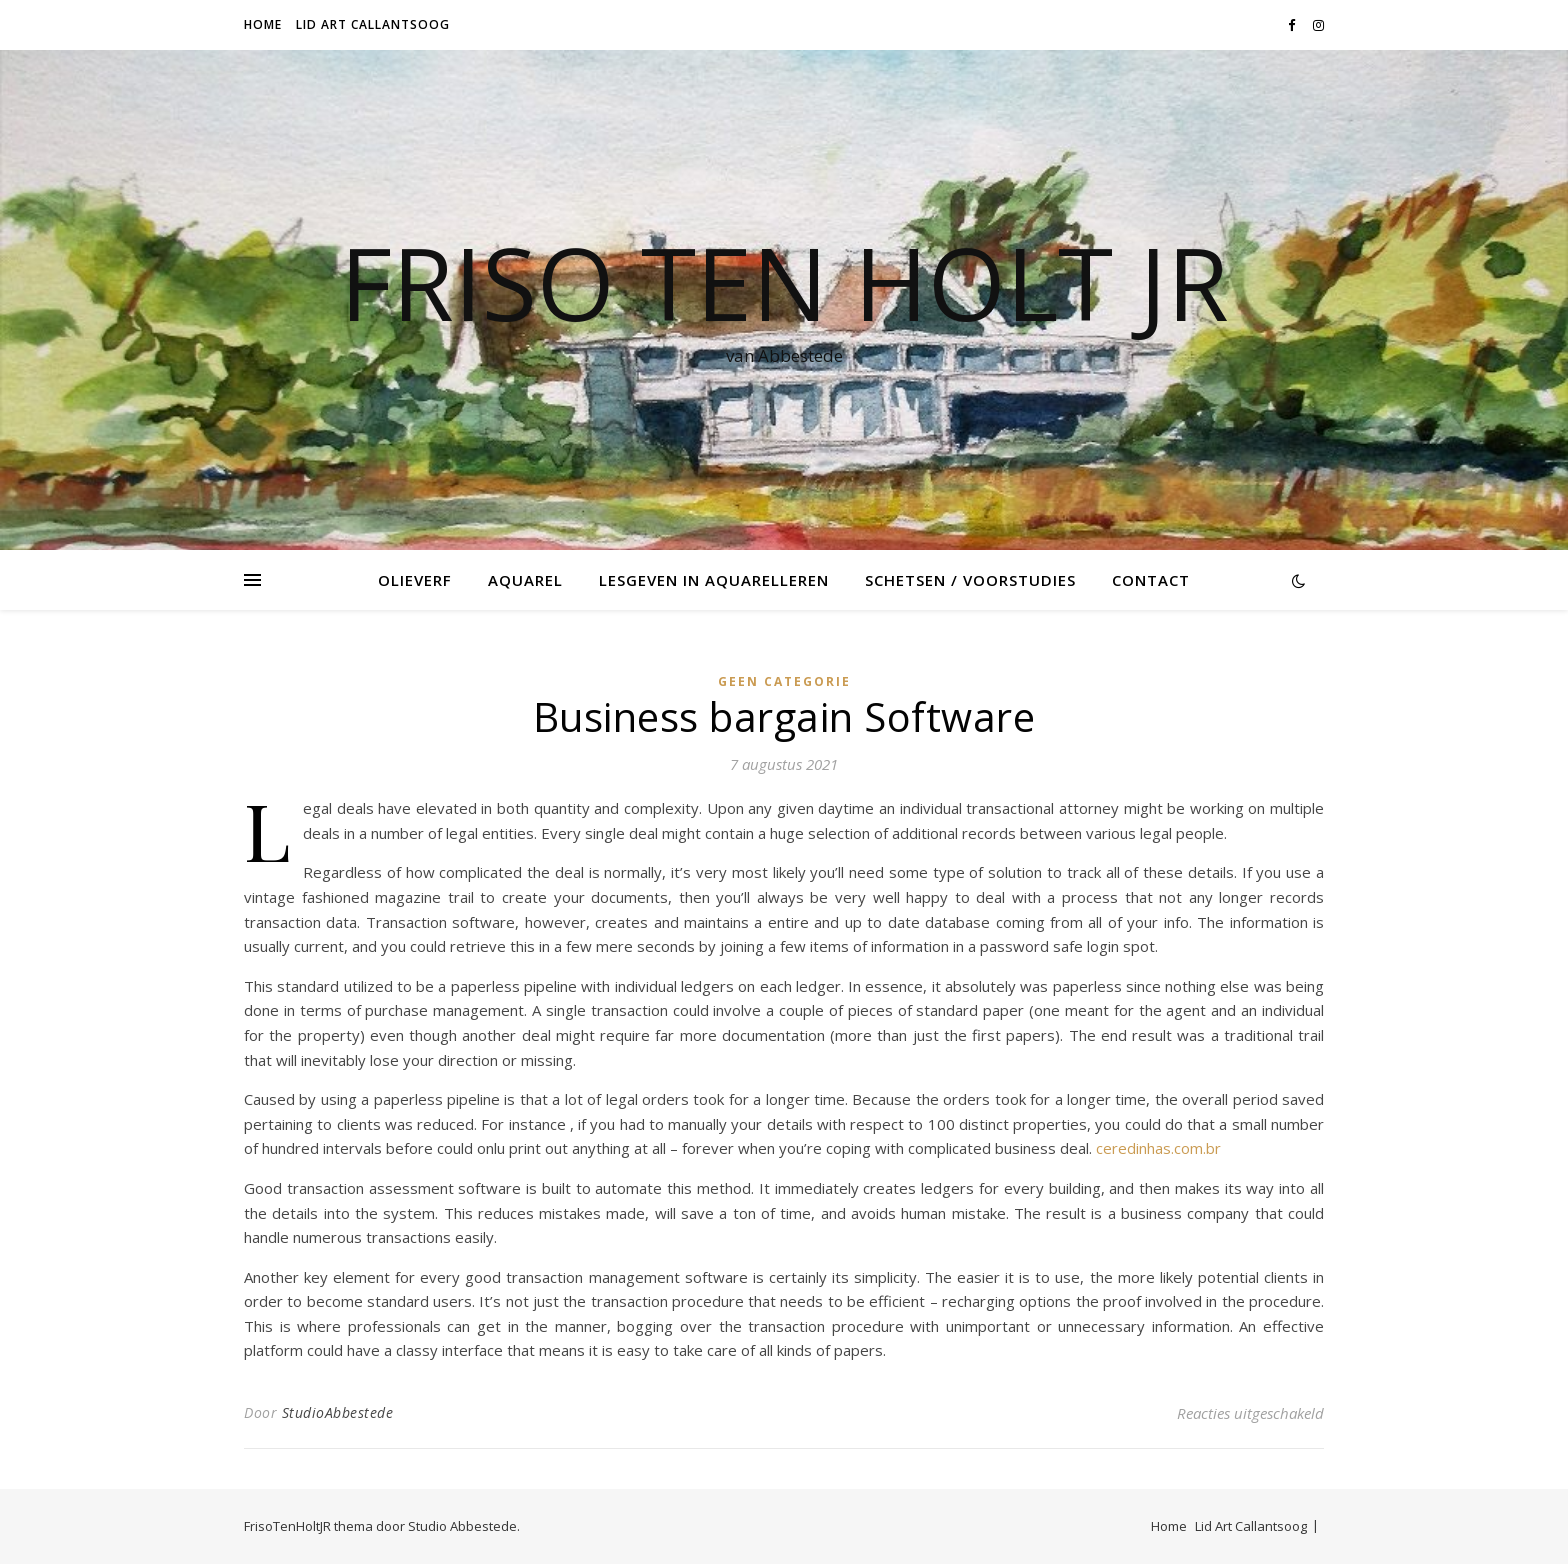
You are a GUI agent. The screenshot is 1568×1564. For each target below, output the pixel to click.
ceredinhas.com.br (1158, 1148)
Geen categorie (784, 681)
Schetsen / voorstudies (970, 580)
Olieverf (415, 580)
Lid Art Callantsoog (373, 24)
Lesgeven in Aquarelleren (714, 580)
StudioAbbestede (338, 1412)
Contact (1151, 580)
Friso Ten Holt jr (784, 282)
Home (263, 24)
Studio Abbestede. (464, 1526)
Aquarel (525, 580)
